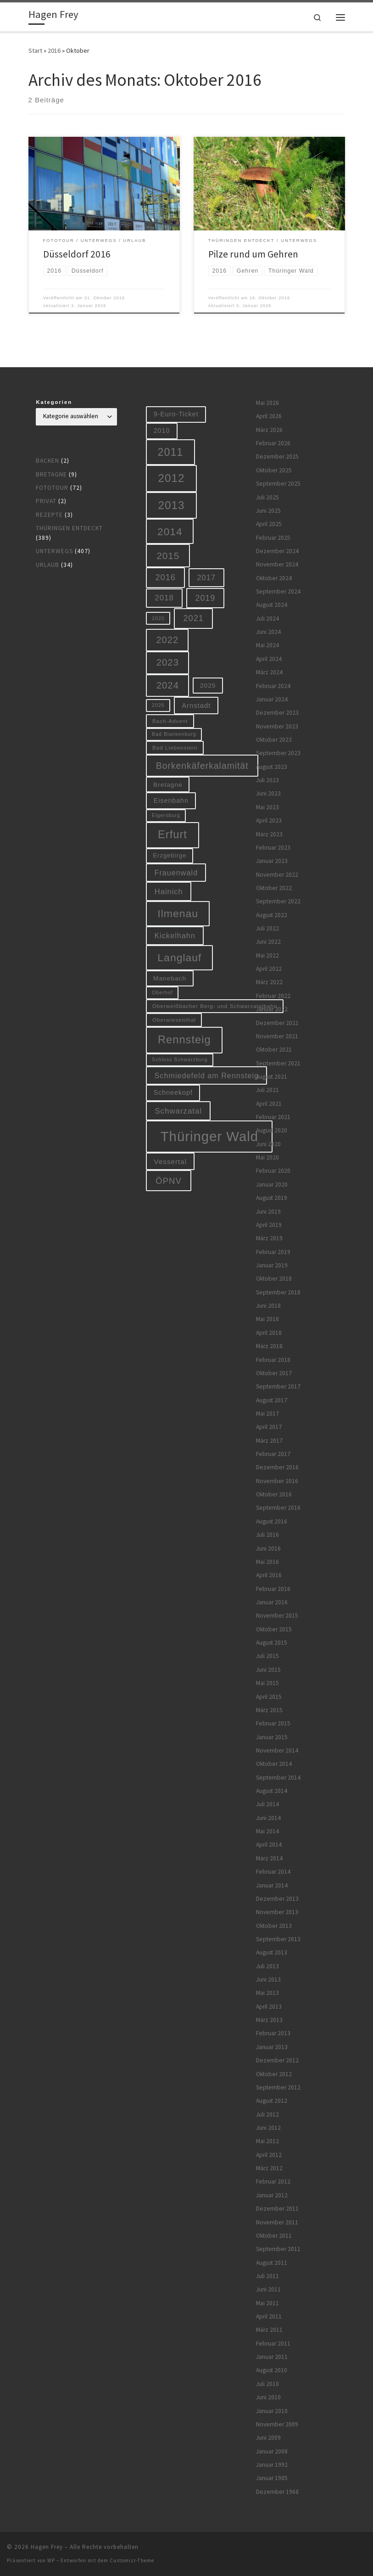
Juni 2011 (268, 2289)
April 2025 (269, 524)
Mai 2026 (267, 403)
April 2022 (269, 969)
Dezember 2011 (277, 2208)
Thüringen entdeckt (69, 528)
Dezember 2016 (277, 1467)
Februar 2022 (273, 996)
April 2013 (269, 2006)
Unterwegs (54, 551)
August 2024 (271, 605)
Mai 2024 (267, 645)
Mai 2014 (267, 1831)
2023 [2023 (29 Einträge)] (167, 662)
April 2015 (269, 1697)
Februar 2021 (273, 1117)
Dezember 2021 (277, 1023)
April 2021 (269, 1104)
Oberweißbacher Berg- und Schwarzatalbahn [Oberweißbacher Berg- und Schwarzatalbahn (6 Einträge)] (215, 1006)
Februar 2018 (273, 1360)
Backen (47, 461)
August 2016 (271, 1521)
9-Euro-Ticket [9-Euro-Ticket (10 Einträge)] (176, 414)
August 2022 (271, 915)
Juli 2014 (267, 1804)
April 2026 (269, 416)
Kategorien (54, 402)
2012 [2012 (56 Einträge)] (171, 478)
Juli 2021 (267, 1090)
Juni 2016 (268, 1548)
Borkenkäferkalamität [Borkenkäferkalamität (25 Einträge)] (202, 766)
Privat (46, 501)
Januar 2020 (272, 1184)
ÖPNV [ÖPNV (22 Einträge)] (169, 1181)
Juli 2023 (267, 780)
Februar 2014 (273, 1872)
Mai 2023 (267, 807)
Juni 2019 (268, 1211)
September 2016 (278, 1508)
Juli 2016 (267, 1535)
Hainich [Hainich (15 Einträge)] (169, 891)
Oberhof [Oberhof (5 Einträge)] (162, 992)
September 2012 (278, 2087)
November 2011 (277, 2222)
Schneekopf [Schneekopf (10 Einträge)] (173, 1092)
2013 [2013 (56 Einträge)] (171, 505)
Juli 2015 (267, 1656)
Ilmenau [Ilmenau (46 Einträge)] (177, 913)
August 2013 (271, 1952)
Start (35, 50)
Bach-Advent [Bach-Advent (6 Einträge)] (170, 721)
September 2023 (278, 753)
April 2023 (269, 820)
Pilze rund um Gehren (253, 254)
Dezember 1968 (277, 2492)
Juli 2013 (267, 1966)
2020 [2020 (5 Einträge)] (158, 618)
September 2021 (278, 1063)
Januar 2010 (272, 2411)
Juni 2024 (268, 632)
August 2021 (271, 1077)
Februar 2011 (273, 2343)
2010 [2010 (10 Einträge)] (162, 430)
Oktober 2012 (274, 2074)
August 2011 (271, 2263)
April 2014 (269, 1844)
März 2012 (269, 2168)
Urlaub (47, 565)
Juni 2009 (268, 2438)
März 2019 (269, 1238)
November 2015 (277, 1615)
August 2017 (271, 1400)
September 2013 (278, 1939)
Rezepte (49, 515)
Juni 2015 (268, 1670)
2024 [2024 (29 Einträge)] (167, 685)
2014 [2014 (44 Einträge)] (169, 532)
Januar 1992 (272, 2465)
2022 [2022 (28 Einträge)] (167, 640)
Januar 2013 (272, 2047)
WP (51, 2560)
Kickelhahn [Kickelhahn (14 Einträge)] (175, 935)
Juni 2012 (268, 2128)
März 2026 (269, 430)
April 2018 (269, 1333)
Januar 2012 (272, 2195)
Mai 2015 (267, 1683)
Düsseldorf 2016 (77, 254)
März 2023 (269, 834)
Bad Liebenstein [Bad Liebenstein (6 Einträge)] (174, 747)
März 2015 (269, 1710)
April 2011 (269, 2316)
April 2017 (269, 1427)
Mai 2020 (267, 1157)
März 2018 (269, 1346)
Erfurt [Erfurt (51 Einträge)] (172, 834)
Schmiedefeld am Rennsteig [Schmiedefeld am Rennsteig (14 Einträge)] (207, 1075)
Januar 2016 (272, 1602)
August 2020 (271, 1130)
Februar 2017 (273, 1454)
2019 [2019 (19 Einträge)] (205, 598)
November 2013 (277, 1912)
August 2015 (271, 1642)
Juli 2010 (267, 2384)
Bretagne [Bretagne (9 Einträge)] (168, 784)
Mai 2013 (267, 1993)
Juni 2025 (268, 511)
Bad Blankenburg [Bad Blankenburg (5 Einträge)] (174, 734)
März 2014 (269, 1858)
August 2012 (271, 2101)
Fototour (52, 488)
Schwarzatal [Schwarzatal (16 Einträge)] (178, 1111)
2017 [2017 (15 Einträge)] (206, 577)
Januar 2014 (272, 1885)
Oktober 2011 (274, 2236)
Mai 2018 (267, 1319)
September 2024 (278, 591)
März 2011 (269, 2330)
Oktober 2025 (274, 470)
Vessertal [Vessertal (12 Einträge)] (170, 1161)
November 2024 (277, 564)
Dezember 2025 (277, 456)
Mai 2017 (267, 1413)
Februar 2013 (273, 2033)
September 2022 (278, 901)
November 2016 (277, 1481)
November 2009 (277, 2424)
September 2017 (278, 1386)
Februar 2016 (273, 1589)
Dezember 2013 (277, 1899)
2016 (54, 50)
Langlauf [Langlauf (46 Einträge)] (179, 957)
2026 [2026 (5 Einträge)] (158, 705)
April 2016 (269, 1575)
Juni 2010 (268, 2397)
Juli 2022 (267, 928)
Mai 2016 (267, 1562)
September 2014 (278, 1777)
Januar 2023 (272, 861)
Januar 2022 (272, 1009)
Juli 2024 (267, 618)
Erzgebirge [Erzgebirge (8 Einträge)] (169, 855)
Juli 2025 (267, 497)
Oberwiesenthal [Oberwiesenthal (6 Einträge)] (174, 1020)
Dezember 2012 (277, 2060)
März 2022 (269, 982)
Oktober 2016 (274, 1494)
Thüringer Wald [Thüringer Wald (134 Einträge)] (209, 1136)
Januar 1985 (272, 2478)
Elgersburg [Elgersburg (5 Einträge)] (166, 815)
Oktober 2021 (274, 1049)
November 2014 (277, 1750)
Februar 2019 (273, 1252)
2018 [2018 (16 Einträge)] (164, 598)
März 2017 (269, 1441)
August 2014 (271, 1791)
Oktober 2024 (274, 578)
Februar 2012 (273, 2181)
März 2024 (269, 672)
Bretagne (51, 474)
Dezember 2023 (277, 713)
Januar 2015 (272, 1737)
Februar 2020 (273, 1171)
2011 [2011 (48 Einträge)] (171, 452)
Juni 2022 (268, 942)
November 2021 (277, 1036)
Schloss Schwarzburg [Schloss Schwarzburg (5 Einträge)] (179, 1059)
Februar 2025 (273, 538)
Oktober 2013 (274, 1926)
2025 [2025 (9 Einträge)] (208, 685)
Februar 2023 (273, 847)
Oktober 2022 (274, 888)
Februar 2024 (273, 686)
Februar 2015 (273, 1723)
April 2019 (269, 1225)
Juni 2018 (268, 1306)
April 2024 (269, 659)
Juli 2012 (267, 2114)
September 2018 (278, 1292)
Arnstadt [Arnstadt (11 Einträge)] (196, 705)
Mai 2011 (267, 2303)
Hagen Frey (47, 2547)
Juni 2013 (268, 1979)
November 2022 (277, 875)
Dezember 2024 (277, 551)
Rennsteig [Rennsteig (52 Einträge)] (184, 1040)
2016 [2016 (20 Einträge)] (166, 577)
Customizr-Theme (132, 2560)
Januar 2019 (272, 1265)
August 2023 (271, 767)
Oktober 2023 (274, 740)
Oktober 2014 (274, 1764)
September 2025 (278, 483)
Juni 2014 (268, 1818)
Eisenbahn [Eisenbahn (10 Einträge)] (171, 800)
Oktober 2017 (274, 1373)
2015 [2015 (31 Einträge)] (167, 555)
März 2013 (269, 2020)
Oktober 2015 (274, 1629)
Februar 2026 (273, 443)
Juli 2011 (267, 2276)
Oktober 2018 (274, 1278)
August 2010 (271, 2370)
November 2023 (277, 726)
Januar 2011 (272, 2357)
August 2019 (271, 1198)
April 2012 (269, 2155)
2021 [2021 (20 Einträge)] (194, 618)
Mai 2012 (267, 2141)
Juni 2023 (268, 793)
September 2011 (278, 2249)
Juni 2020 (268, 1144)
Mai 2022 (267, 955)
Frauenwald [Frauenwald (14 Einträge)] (176, 872)
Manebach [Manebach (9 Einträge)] (169, 978)
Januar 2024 (272, 699)
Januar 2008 (272, 2451)
